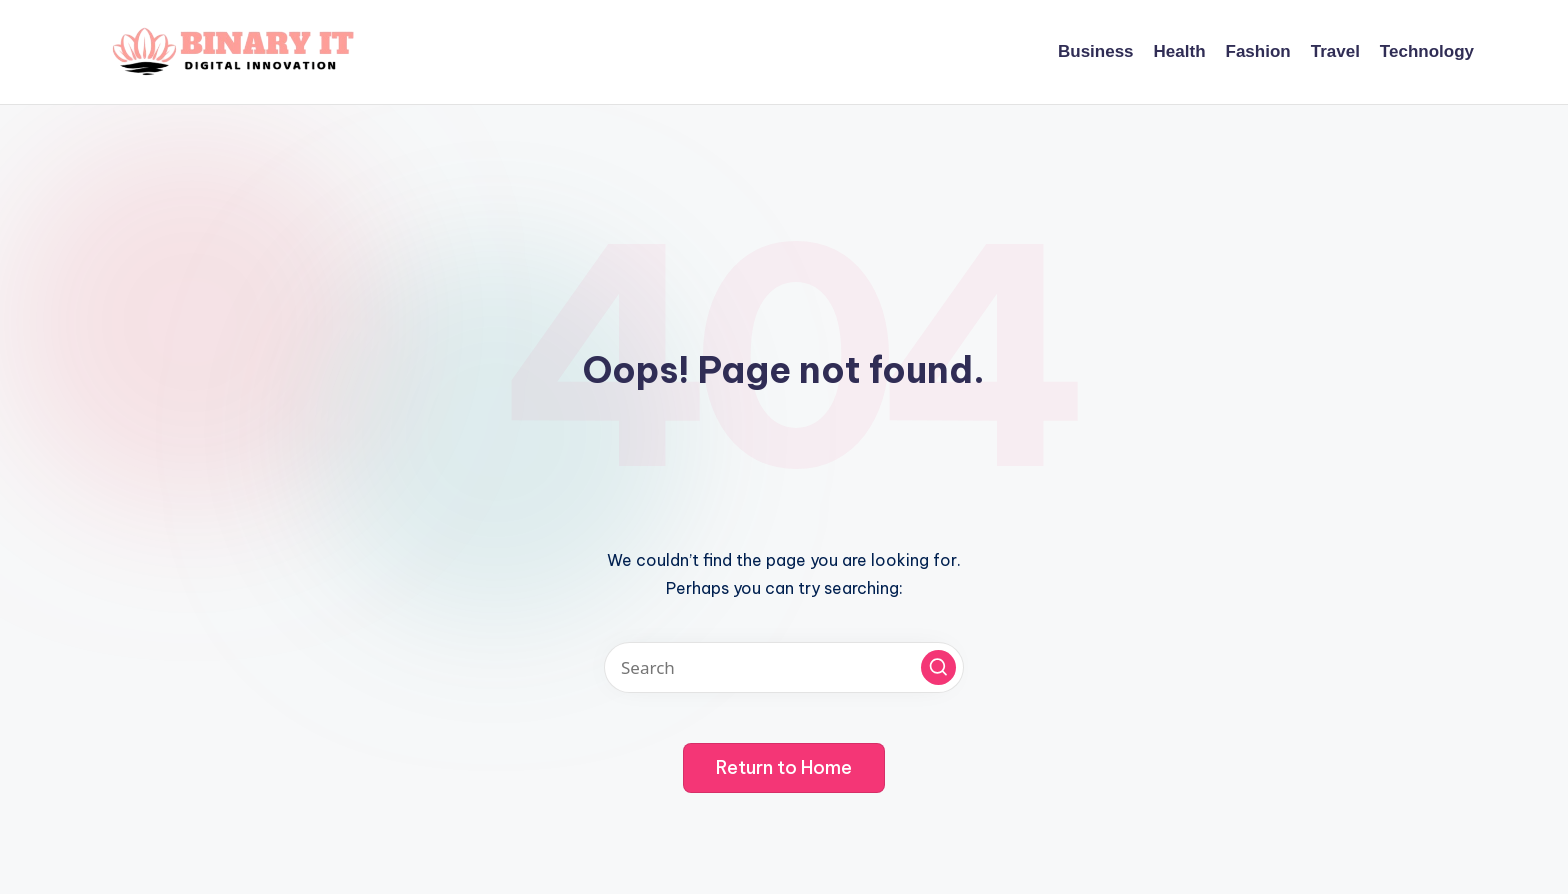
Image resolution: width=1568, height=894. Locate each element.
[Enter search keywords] (784, 667)
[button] (938, 667)
